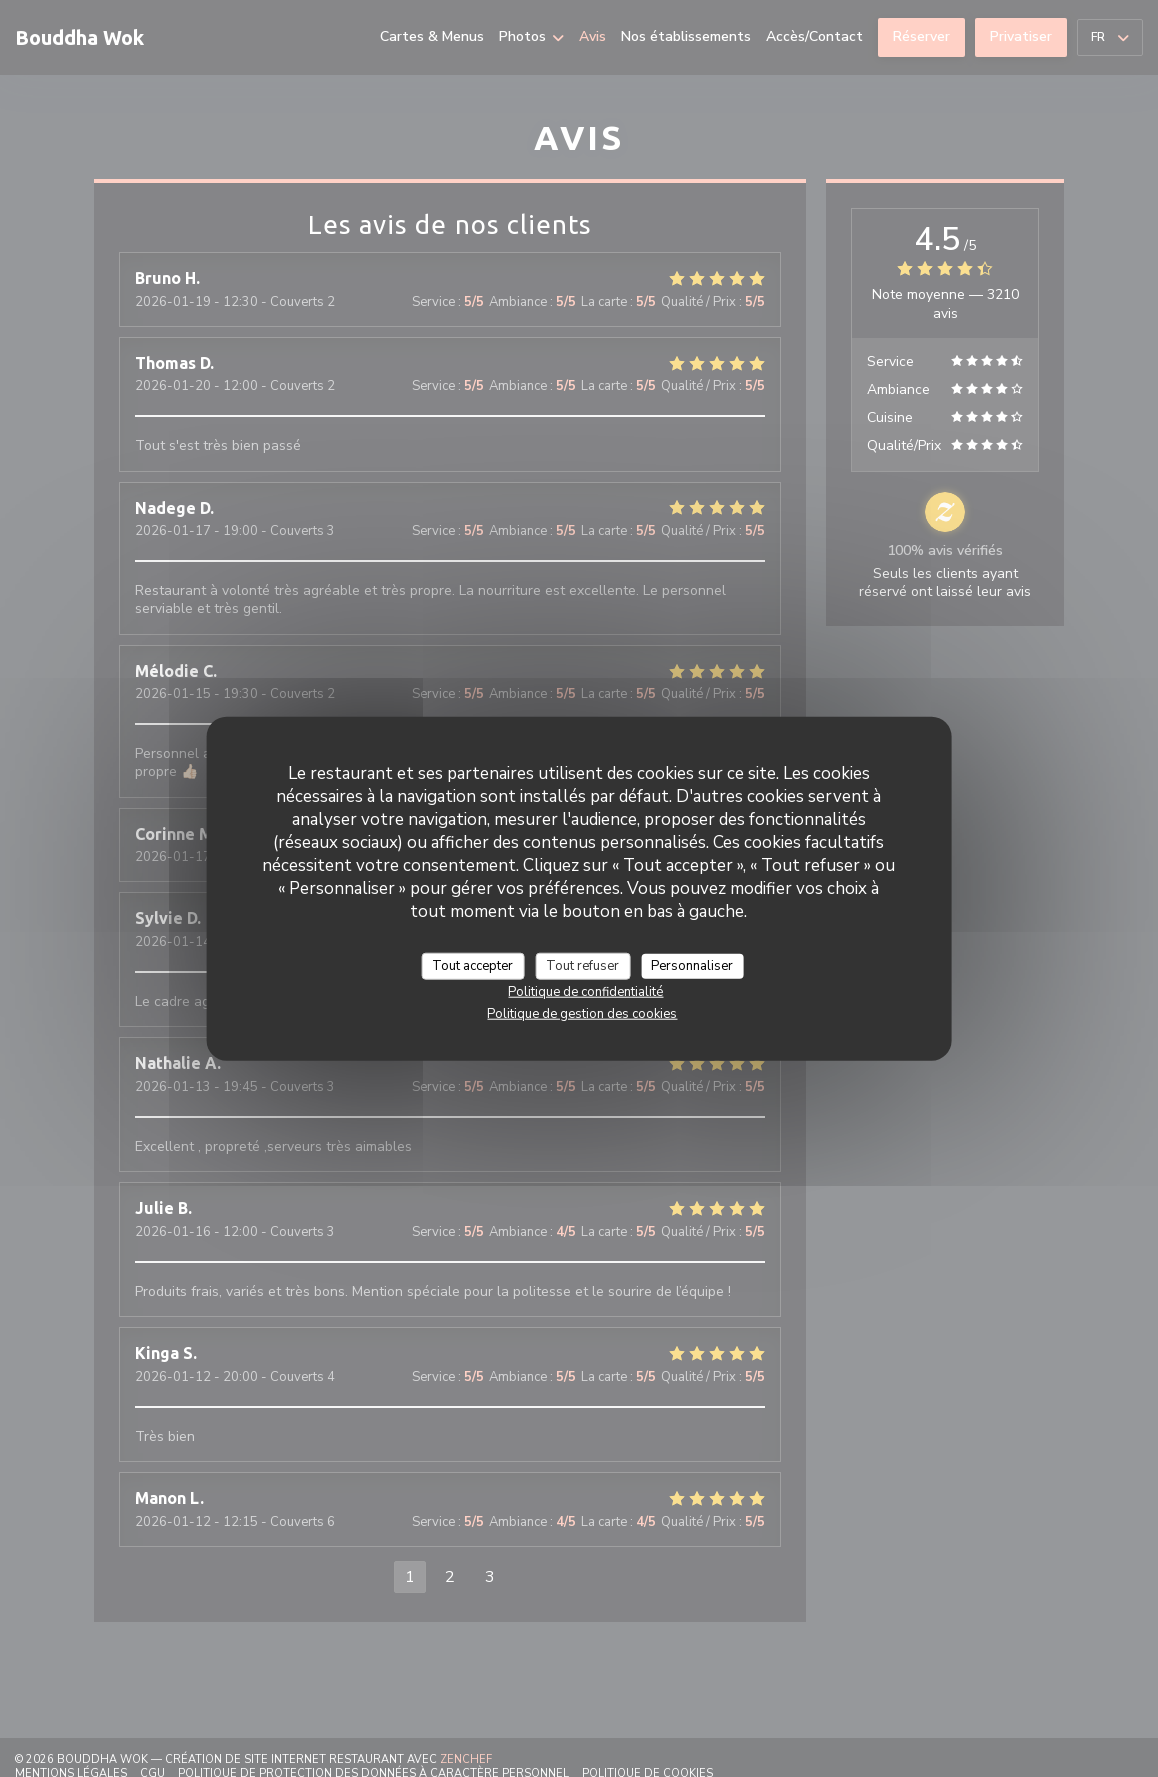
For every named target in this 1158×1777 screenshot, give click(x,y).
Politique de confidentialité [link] (585, 992)
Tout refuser (582, 965)
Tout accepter (472, 965)
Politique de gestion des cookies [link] (582, 1014)
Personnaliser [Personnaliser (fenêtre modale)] (692, 965)
